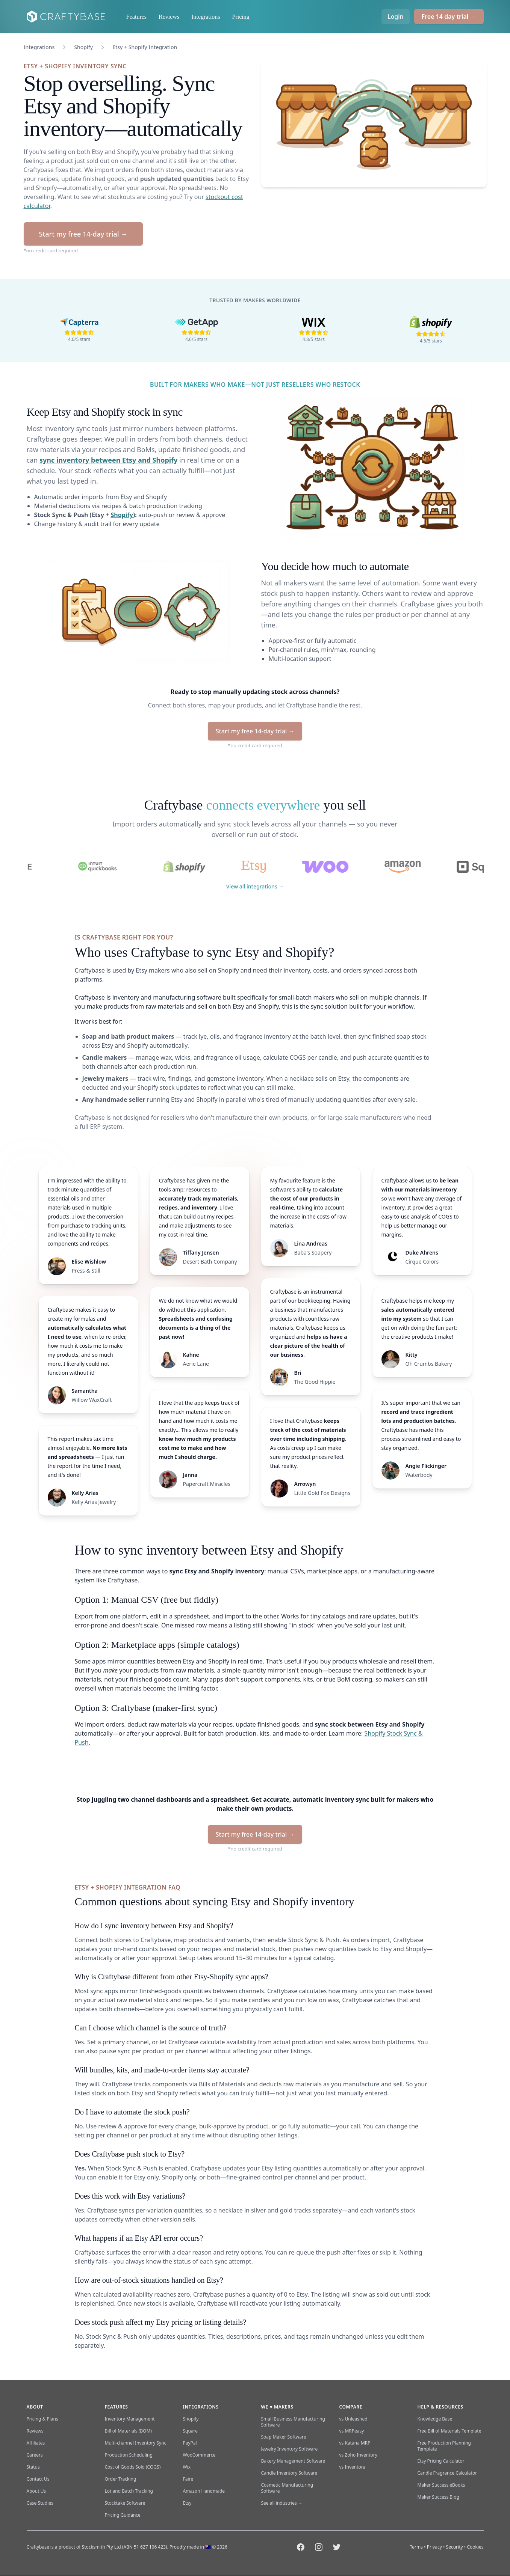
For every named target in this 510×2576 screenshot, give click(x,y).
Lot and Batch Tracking (129, 2491)
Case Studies (40, 2503)
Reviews (169, 17)
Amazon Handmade (204, 2491)
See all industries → (282, 2503)
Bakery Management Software (293, 2461)
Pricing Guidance (123, 2515)
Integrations (205, 17)
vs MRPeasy (351, 2431)
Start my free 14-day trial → (83, 233)
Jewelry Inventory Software (289, 2449)
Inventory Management (130, 2419)
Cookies (475, 2547)
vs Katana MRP (355, 2443)
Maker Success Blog (438, 2497)
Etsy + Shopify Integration (144, 47)
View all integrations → (255, 886)
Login (395, 16)
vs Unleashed (353, 2419)
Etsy (187, 2503)
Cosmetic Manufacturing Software (287, 2488)
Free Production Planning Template (444, 2446)
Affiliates (36, 2443)
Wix (187, 2467)
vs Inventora (352, 2467)
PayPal (190, 2443)
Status (33, 2467)
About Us (36, 2491)
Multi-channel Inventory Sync (135, 2443)
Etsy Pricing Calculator (441, 2461)
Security (454, 2547)
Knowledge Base (435, 2419)
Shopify (83, 47)
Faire (188, 2479)
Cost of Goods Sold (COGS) (133, 2467)
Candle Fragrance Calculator (447, 2473)
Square (190, 2431)
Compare (350, 2407)
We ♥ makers (277, 2407)
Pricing (241, 17)
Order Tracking (120, 2479)
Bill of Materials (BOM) (128, 2431)
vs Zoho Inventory (358, 2455)
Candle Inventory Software (289, 2473)
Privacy (434, 2547)
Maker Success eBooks (441, 2485)
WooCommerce (199, 2455)
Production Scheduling (129, 2455)
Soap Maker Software (283, 2437)
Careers (35, 2455)
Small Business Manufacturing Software (293, 2422)
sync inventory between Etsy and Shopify (108, 460)
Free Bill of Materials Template (449, 2431)
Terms (416, 2547)
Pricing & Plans (42, 2419)
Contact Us (38, 2479)
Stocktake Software (125, 2503)
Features (136, 17)
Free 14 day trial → (449, 16)
